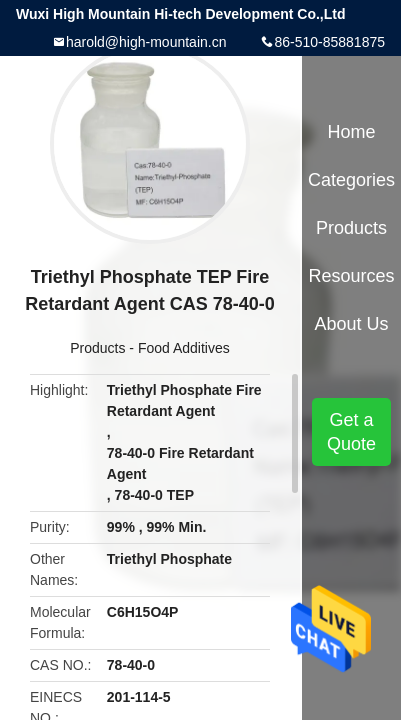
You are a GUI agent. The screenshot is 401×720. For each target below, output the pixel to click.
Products (97, 348)
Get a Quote (351, 432)
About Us (352, 324)
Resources (352, 276)
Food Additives (184, 348)
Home (352, 132)
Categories (351, 180)
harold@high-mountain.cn (146, 42)
